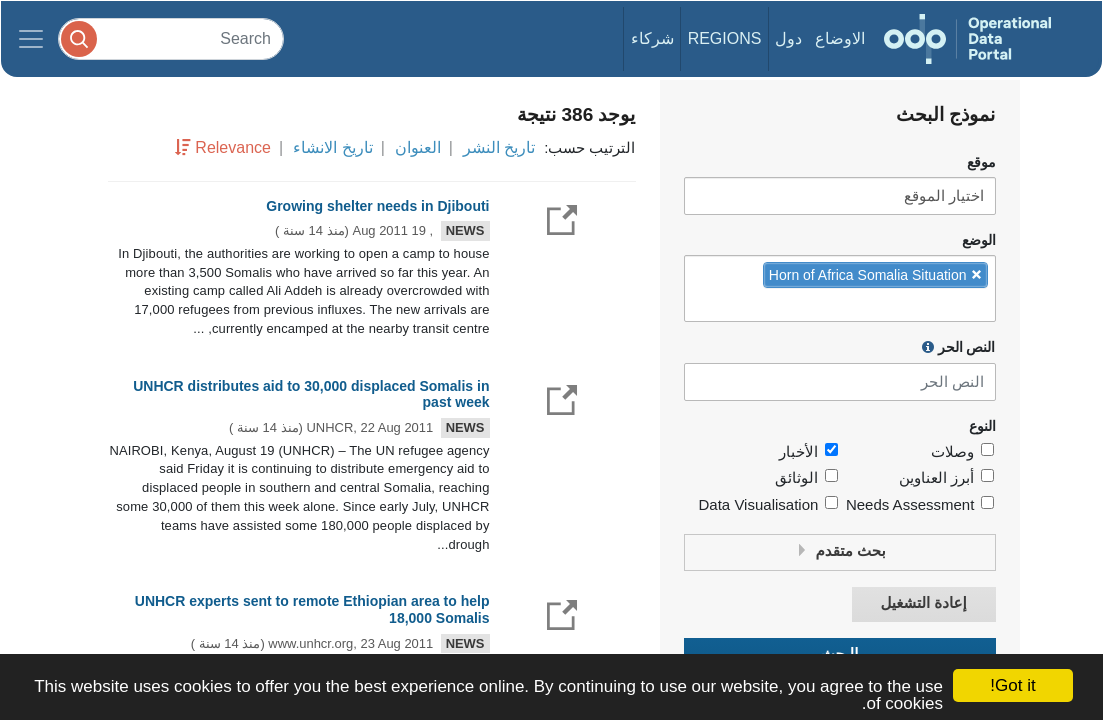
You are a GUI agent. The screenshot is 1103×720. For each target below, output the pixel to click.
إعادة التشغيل (923, 603)
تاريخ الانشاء (332, 147)
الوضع (979, 240)
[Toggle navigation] (31, 39)
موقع (981, 162)
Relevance (233, 147)
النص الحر (959, 347)
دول (788, 38)
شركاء (652, 38)
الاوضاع (840, 38)
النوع (982, 426)
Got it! (1012, 685)
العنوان (418, 147)
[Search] (171, 38)
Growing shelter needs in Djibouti (377, 206)
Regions (725, 38)
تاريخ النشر (499, 147)
